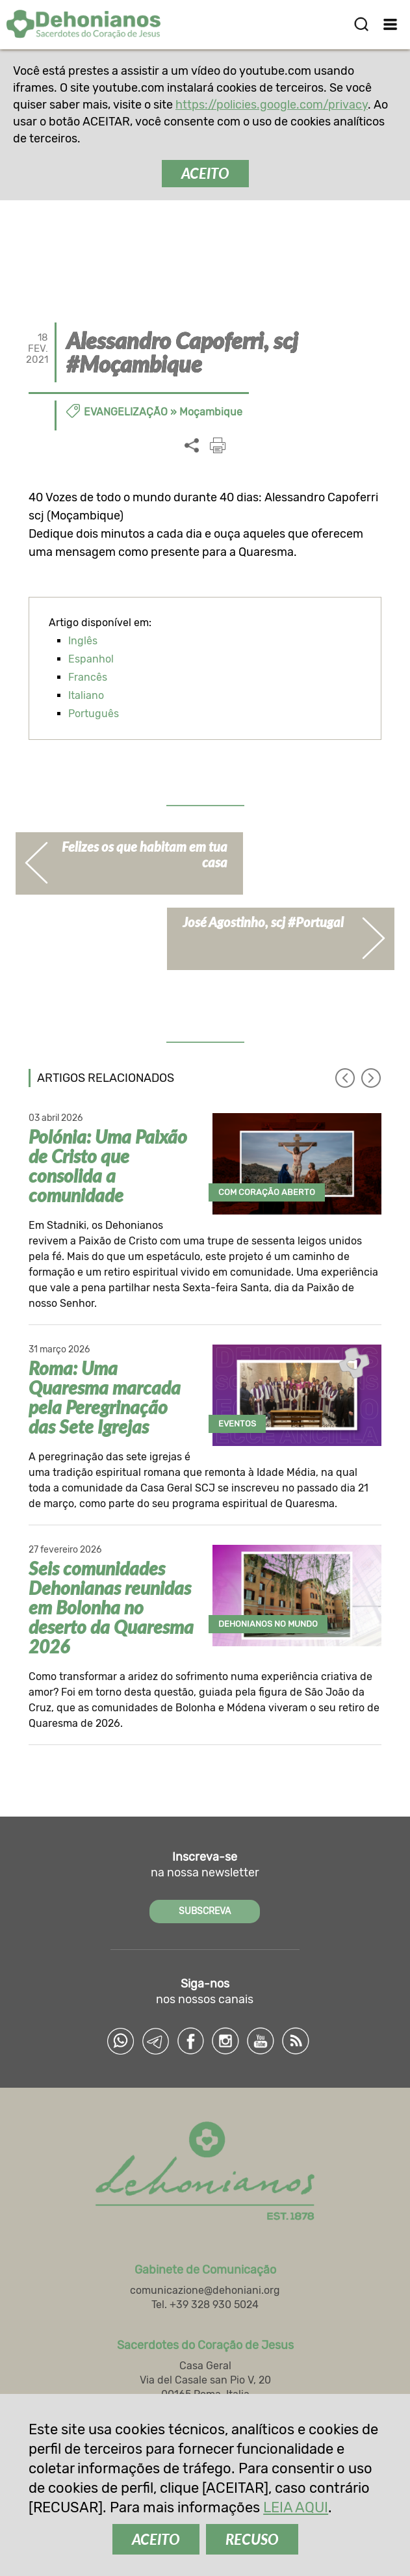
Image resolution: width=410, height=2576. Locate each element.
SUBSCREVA (205, 1911)
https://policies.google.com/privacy (271, 105)
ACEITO (205, 173)
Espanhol (91, 659)
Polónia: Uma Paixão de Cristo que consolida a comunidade (108, 1165)
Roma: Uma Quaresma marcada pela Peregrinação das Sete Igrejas (105, 1397)
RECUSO (252, 2539)
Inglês (82, 641)
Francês (87, 677)
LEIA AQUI (295, 2507)
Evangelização (126, 412)
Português (93, 713)
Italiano (86, 695)
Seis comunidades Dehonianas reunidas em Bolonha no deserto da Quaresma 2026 (111, 1607)
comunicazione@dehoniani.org (205, 2291)
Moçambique (210, 412)
